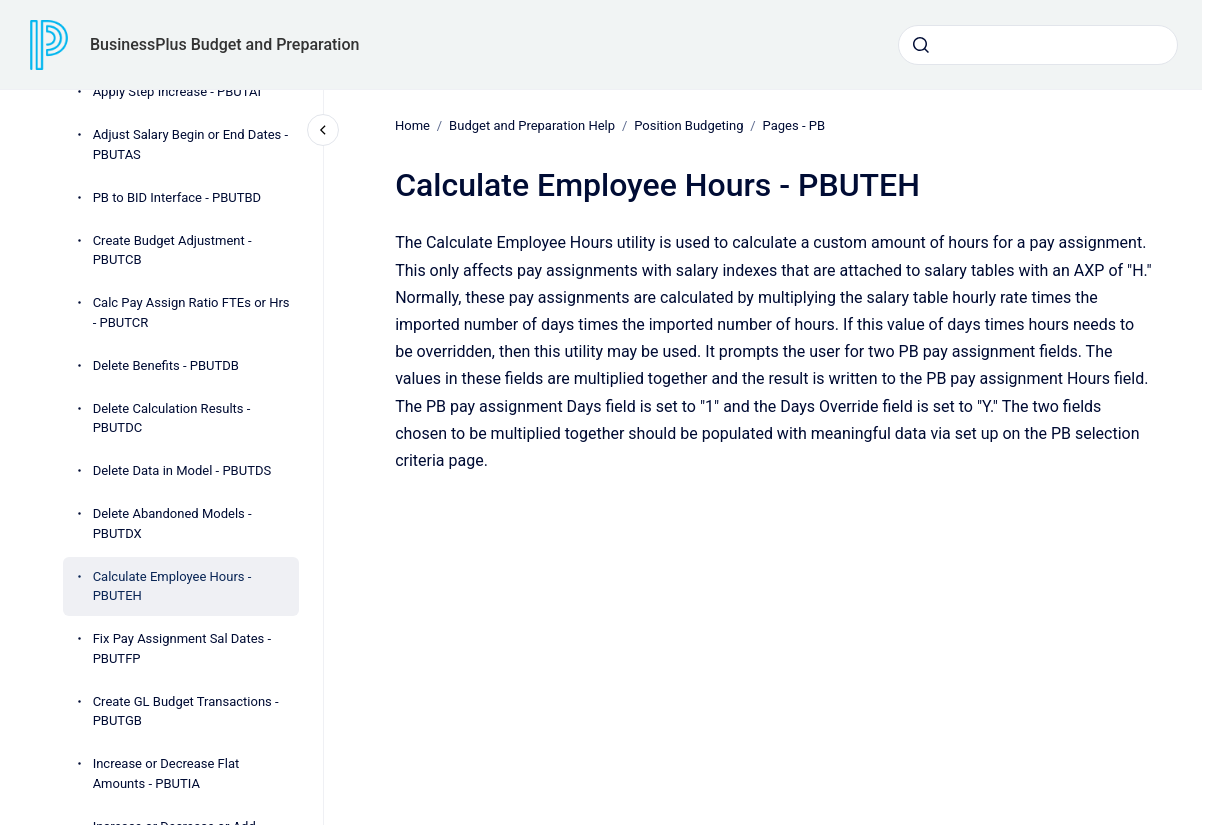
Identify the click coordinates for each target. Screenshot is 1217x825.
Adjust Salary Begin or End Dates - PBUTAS (191, 144)
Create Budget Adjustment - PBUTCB (172, 250)
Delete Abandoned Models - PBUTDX (172, 523)
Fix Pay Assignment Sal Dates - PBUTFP (182, 648)
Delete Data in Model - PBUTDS (182, 470)
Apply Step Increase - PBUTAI (177, 91)
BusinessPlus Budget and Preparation (224, 44)
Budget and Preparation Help (532, 125)
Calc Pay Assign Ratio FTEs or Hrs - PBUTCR (191, 312)
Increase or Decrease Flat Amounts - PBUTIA (166, 773)
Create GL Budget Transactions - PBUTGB (186, 711)
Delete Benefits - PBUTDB (166, 365)
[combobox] (1038, 45)
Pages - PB (793, 125)
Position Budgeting (688, 125)
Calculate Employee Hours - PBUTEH (172, 586)
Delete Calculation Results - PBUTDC (172, 418)
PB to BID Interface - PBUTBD (177, 197)
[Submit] (921, 45)
